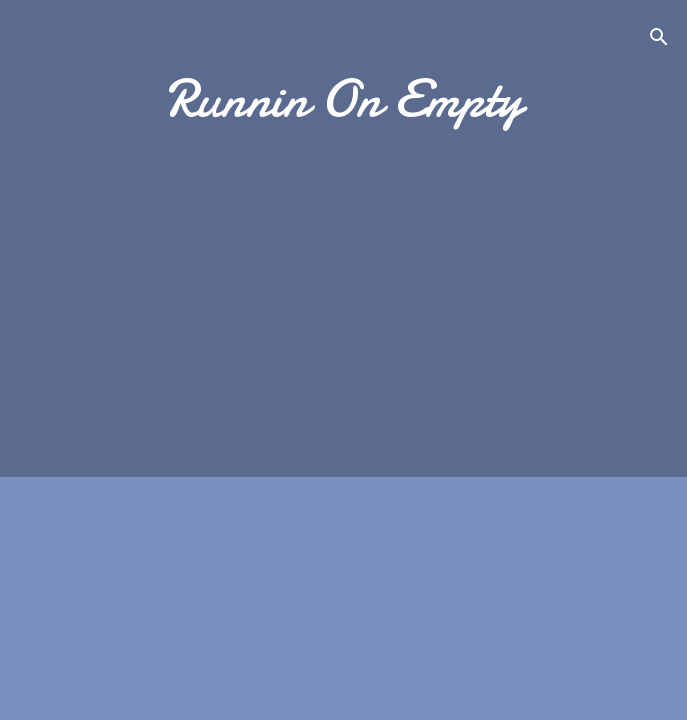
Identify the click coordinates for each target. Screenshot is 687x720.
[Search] (659, 40)
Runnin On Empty (344, 98)
